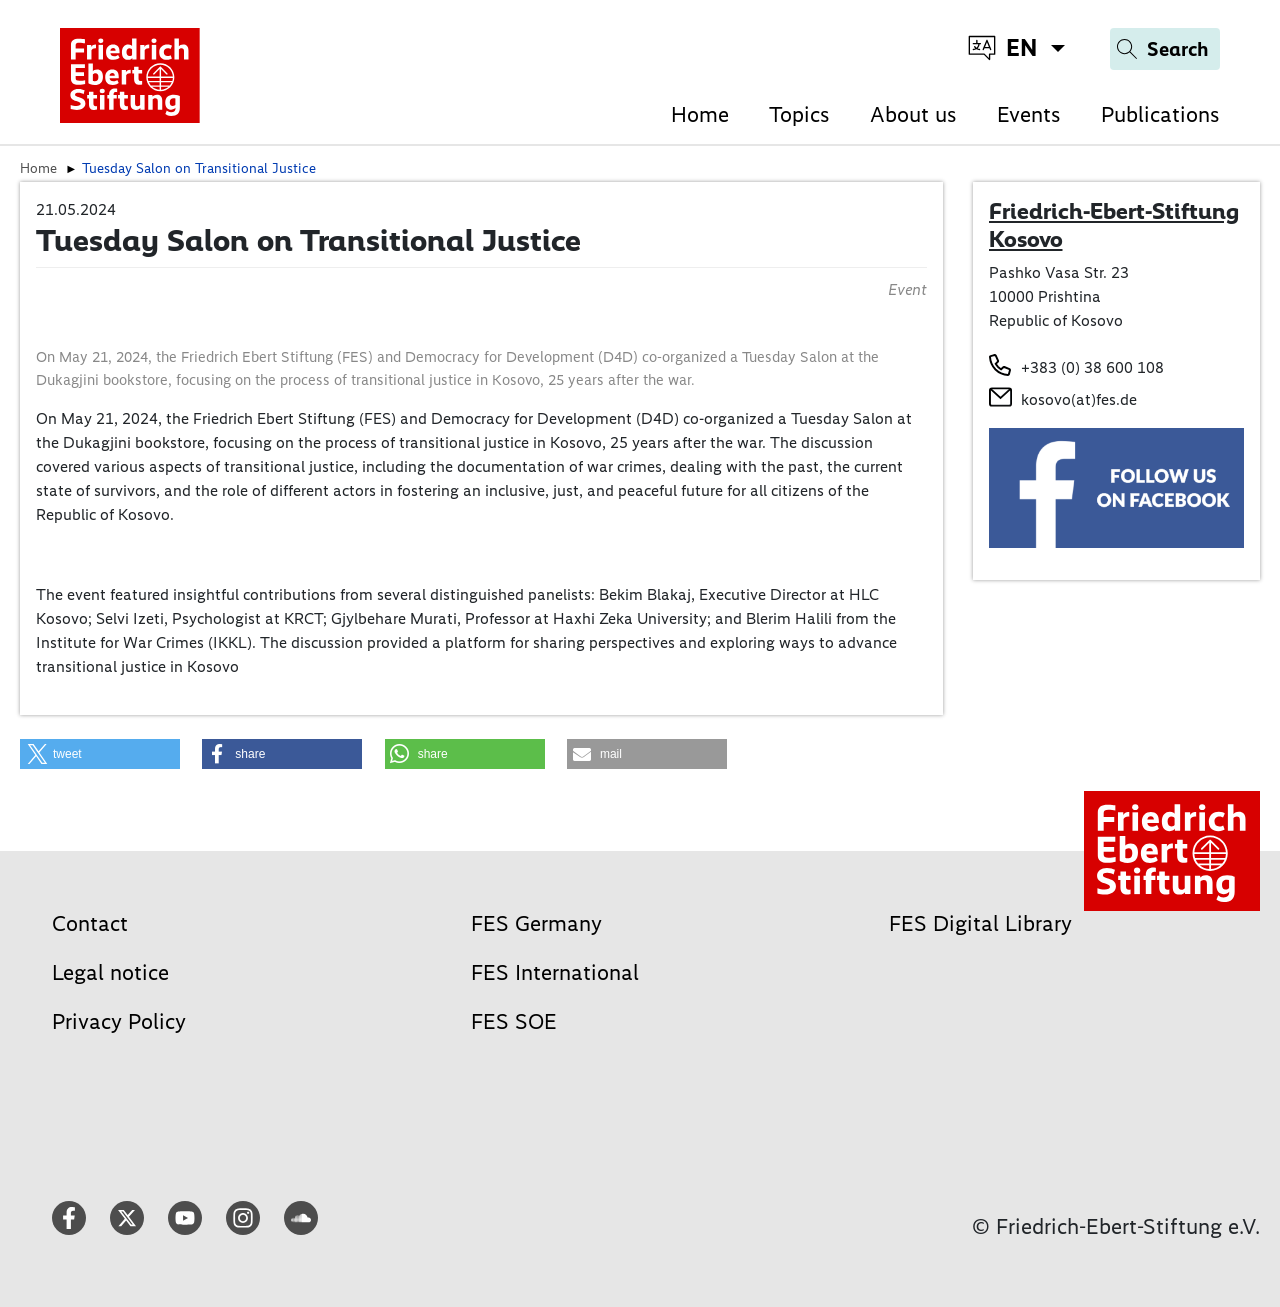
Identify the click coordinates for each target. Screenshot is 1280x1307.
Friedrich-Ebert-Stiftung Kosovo (1114, 225)
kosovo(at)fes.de (1079, 399)
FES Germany (536, 923)
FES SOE (514, 1021)
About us (913, 114)
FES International (555, 972)
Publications (1160, 114)
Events (1029, 114)
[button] (100, 754)
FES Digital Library (980, 923)
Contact (90, 923)
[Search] (1165, 49)
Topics (799, 114)
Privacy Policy (119, 1021)
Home (700, 114)
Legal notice (110, 972)
